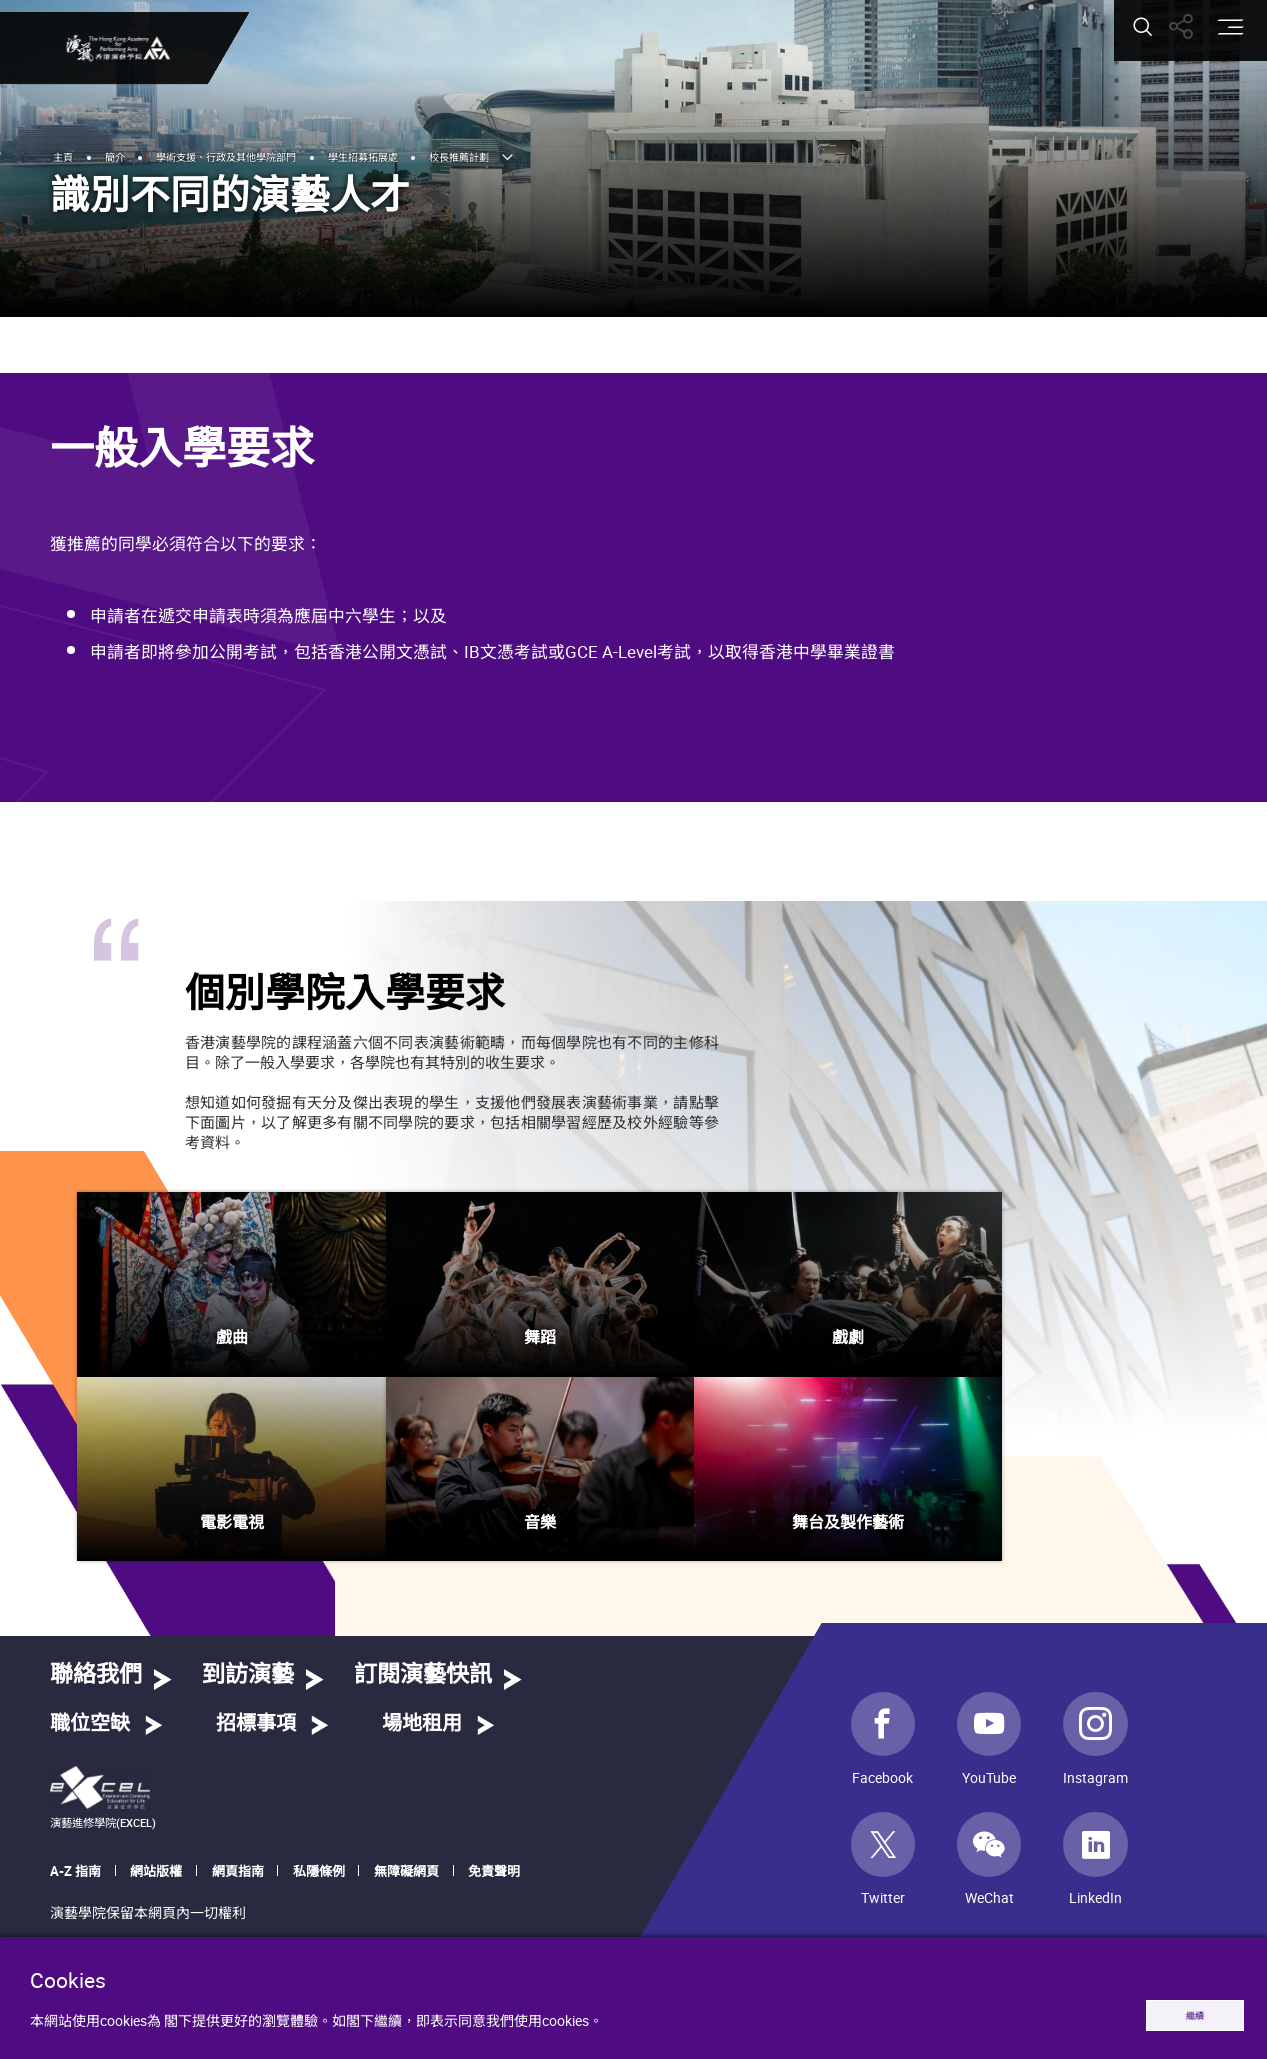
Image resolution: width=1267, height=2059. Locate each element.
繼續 (1174, 2010)
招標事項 (256, 1724)
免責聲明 (494, 1871)
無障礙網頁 (406, 1871)
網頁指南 (238, 1871)
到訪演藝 (248, 1675)
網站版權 (156, 1871)
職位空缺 (90, 1724)
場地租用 (422, 1724)
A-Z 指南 (75, 1871)
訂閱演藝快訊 (423, 1675)
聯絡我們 (96, 1675)
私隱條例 (319, 1871)
